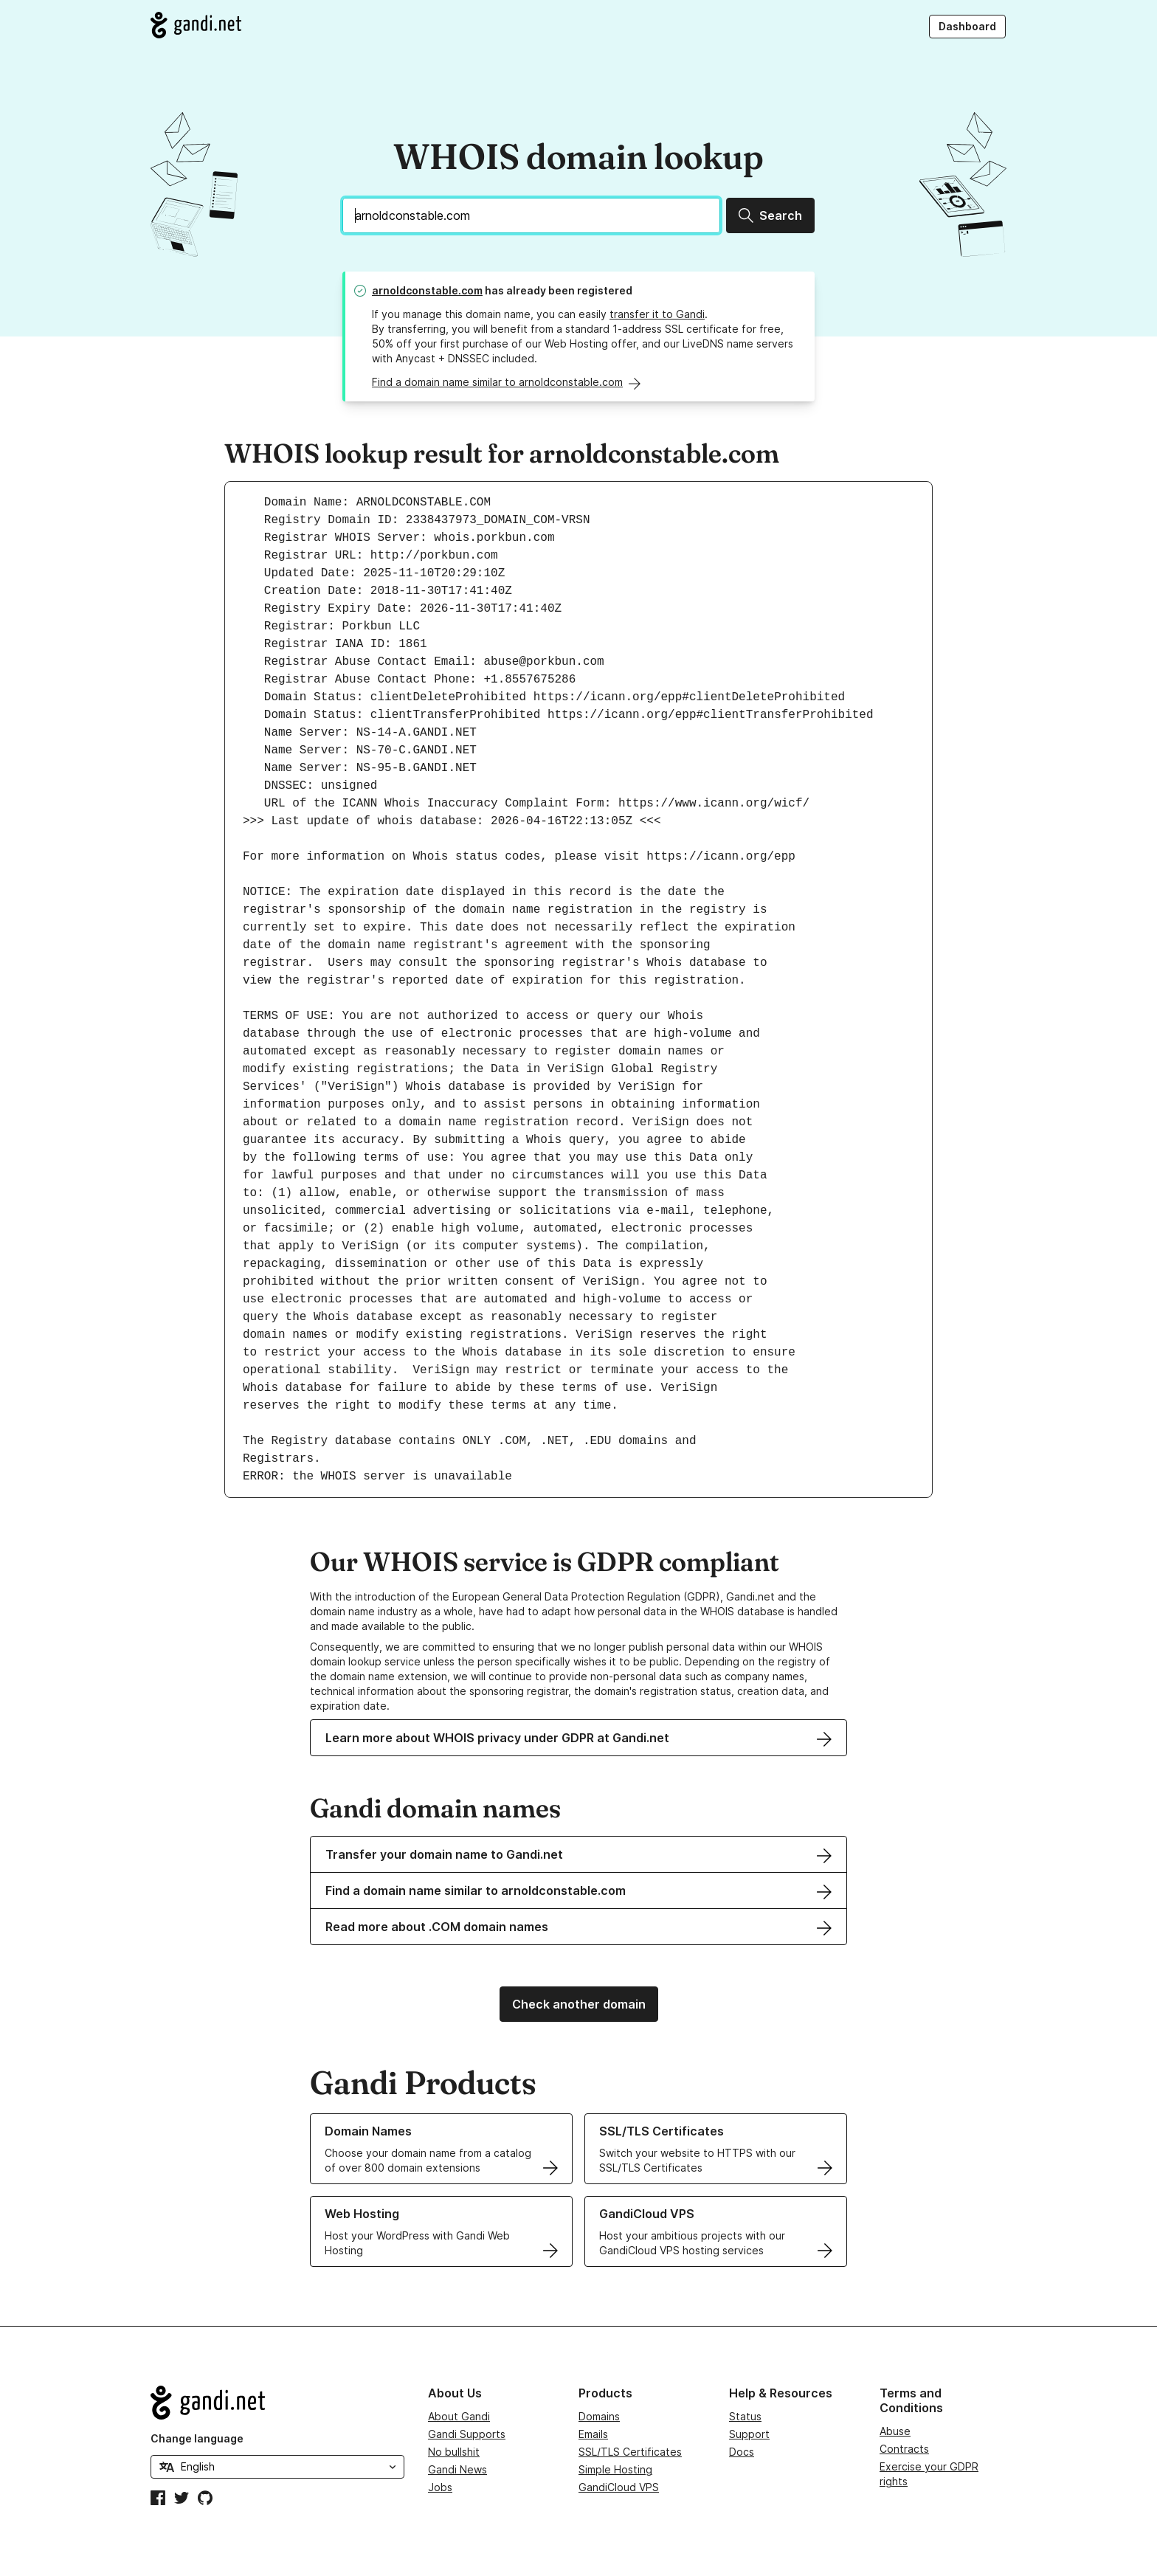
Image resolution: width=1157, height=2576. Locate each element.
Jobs (440, 2487)
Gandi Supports (466, 2434)
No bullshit (454, 2451)
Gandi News (457, 2469)
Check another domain (579, 2004)
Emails (593, 2434)
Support (749, 2434)
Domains (599, 2416)
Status (745, 2416)
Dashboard (967, 26)
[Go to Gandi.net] (196, 25)
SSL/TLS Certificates (630, 2451)
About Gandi (459, 2416)
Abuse (895, 2431)
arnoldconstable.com (427, 290)
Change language (197, 2438)
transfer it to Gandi (657, 314)
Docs (741, 2451)
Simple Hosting (615, 2469)
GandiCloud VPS (618, 2487)
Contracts (904, 2448)
